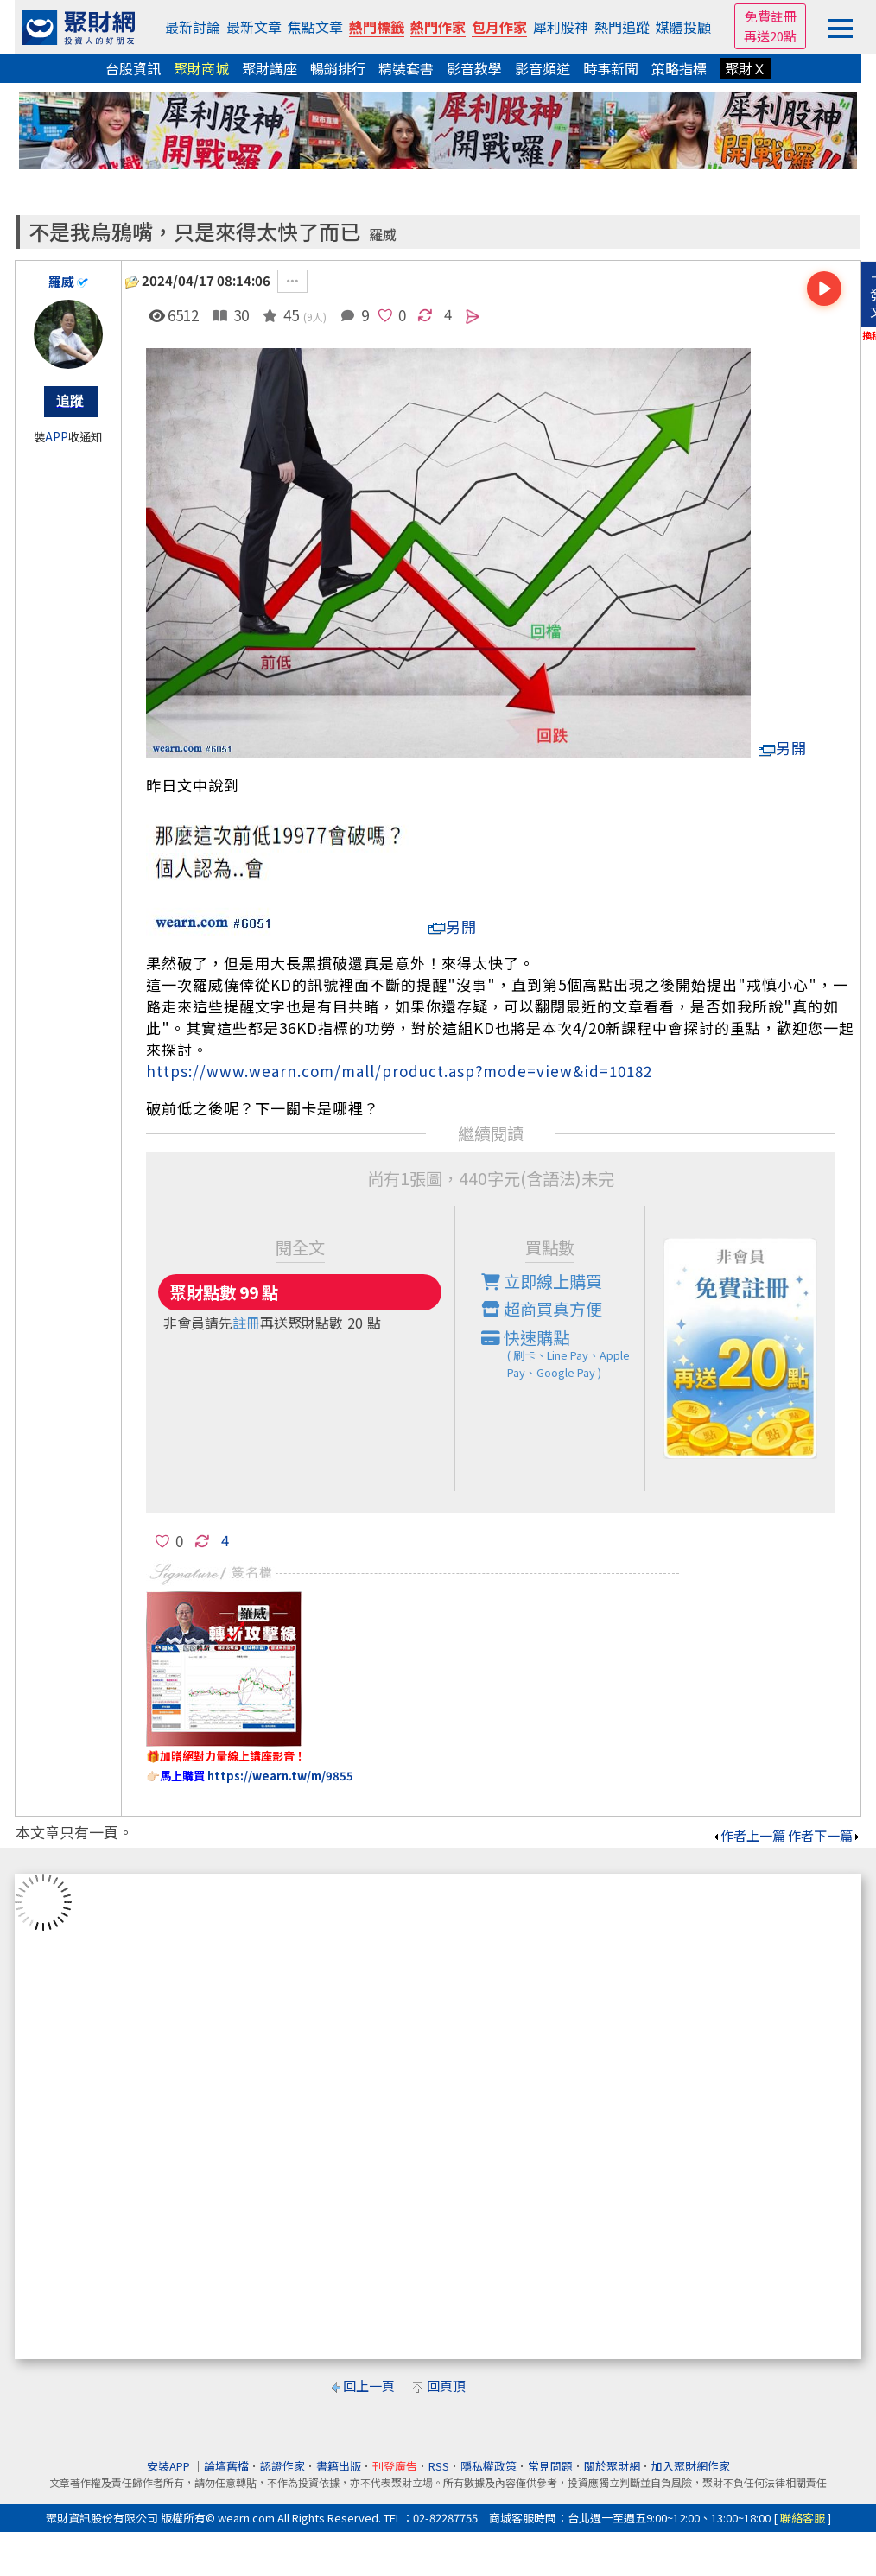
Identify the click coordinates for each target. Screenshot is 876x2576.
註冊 (246, 1322)
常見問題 (550, 2466)
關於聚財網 (612, 2466)
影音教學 (474, 68)
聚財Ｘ (745, 68)
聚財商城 (201, 68)
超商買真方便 (541, 1309)
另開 (783, 747)
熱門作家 (438, 26)
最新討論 (192, 26)
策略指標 (679, 68)
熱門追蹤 (622, 26)
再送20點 (770, 36)
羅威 (383, 234)
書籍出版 (338, 2466)
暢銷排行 (337, 68)
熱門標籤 (376, 26)
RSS (438, 2466)
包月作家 (499, 26)
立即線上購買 (541, 1281)
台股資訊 (133, 68)
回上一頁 (369, 2385)
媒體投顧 (683, 26)
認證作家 (282, 2466)
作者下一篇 (824, 1835)
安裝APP (170, 2466)
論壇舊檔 (226, 2466)
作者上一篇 (748, 1835)
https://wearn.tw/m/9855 (280, 1775)
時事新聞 (610, 68)
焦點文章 (315, 26)
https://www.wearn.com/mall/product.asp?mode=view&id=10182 (399, 1071)
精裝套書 (406, 68)
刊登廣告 (394, 2466)
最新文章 (254, 26)
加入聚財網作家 (690, 2466)
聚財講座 (269, 68)
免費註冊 (771, 16)
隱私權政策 (488, 2466)
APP (56, 436)
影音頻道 (542, 68)
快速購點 (563, 1353)
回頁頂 (446, 2385)
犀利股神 (560, 26)
